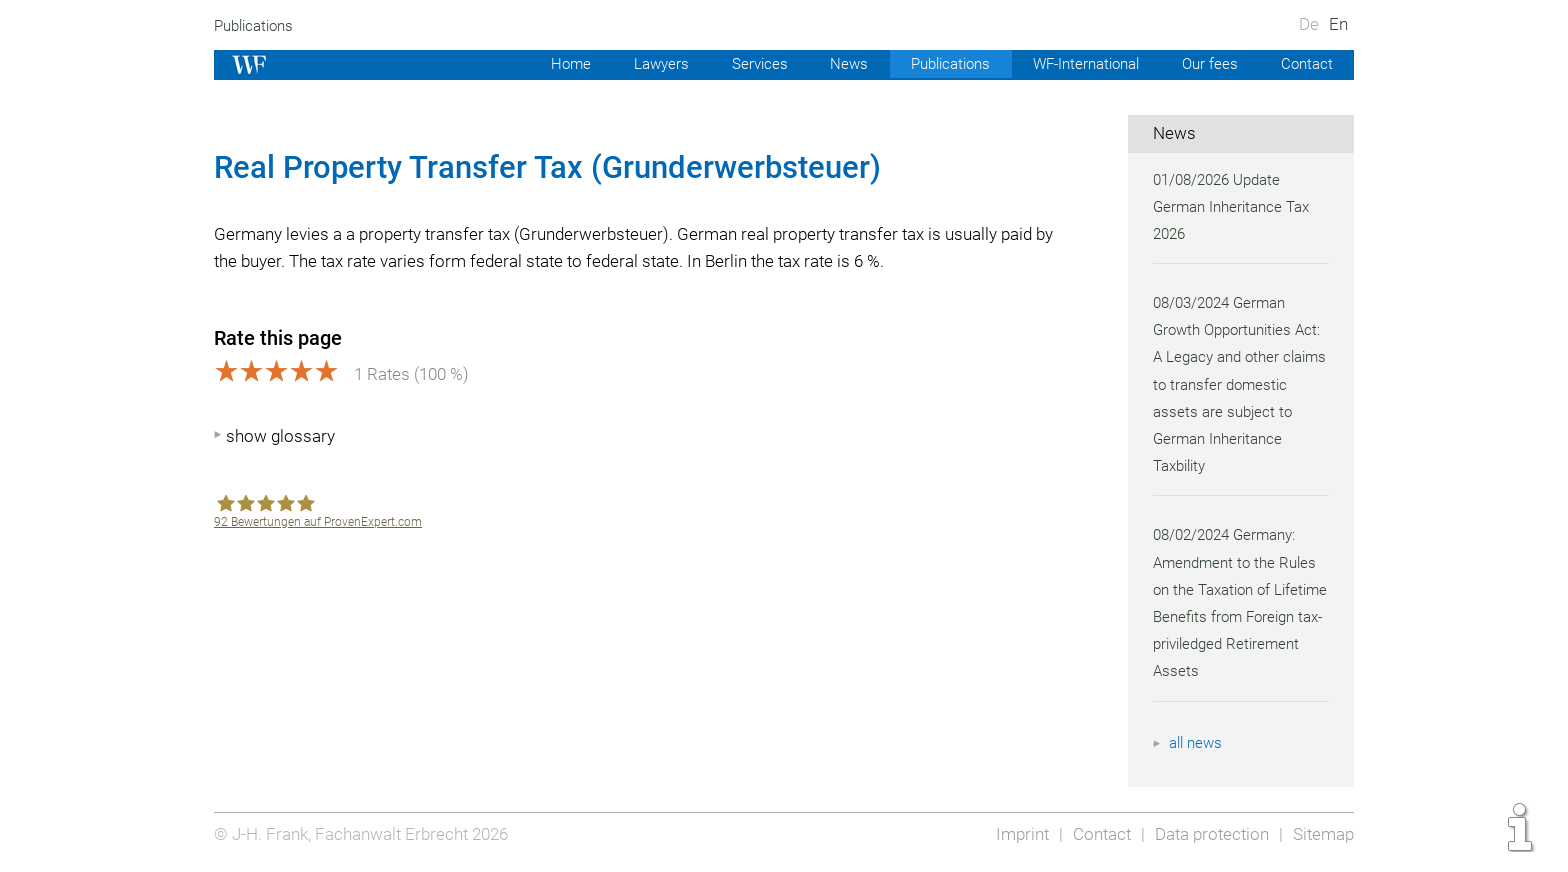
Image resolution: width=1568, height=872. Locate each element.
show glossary (280, 436)
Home (552, 64)
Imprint (1016, 834)
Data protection (1209, 834)
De (1309, 24)
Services (745, 64)
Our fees (1207, 64)
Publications (256, 26)
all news (1197, 743)
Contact (1305, 64)
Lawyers (644, 64)
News (835, 64)
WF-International (1080, 64)
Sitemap (1322, 834)
